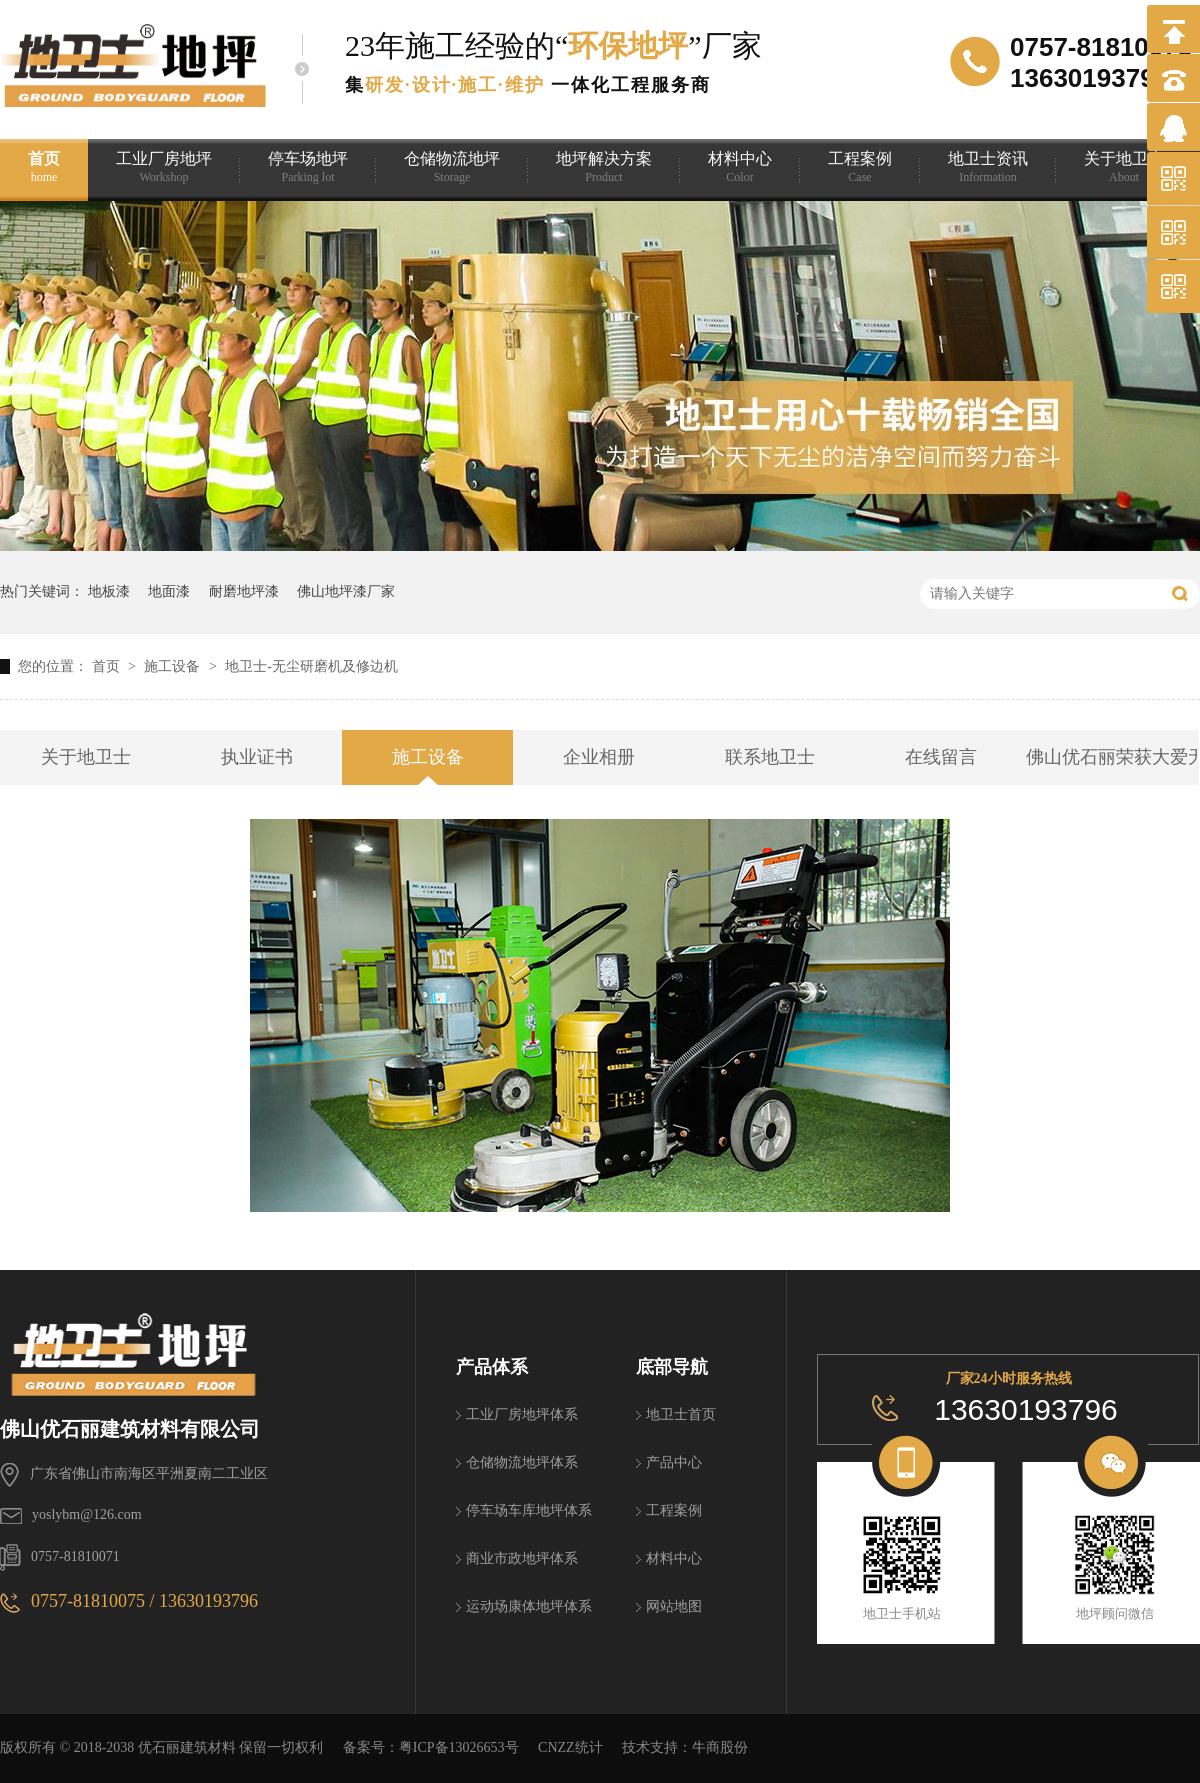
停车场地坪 (308, 167)
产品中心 (674, 1462)
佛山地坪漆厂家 (346, 591)
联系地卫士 (770, 757)
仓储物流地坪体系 (522, 1462)
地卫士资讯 (988, 167)
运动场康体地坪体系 (529, 1606)
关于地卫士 (1124, 167)
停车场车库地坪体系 (529, 1510)
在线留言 (941, 757)
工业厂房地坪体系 (522, 1414)
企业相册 (599, 757)
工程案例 (860, 167)
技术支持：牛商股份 (685, 1747)
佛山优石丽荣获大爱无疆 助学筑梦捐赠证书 (1111, 757)
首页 (44, 167)
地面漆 (169, 591)
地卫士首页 (681, 1414)
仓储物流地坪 (452, 167)
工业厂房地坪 (164, 167)
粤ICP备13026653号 (459, 1747)
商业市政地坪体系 (522, 1558)
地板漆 (109, 591)
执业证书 (257, 757)
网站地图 (674, 1606)
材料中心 (740, 167)
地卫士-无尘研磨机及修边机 (311, 666)
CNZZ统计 (570, 1747)
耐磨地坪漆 (244, 591)
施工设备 (174, 666)
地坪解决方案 (604, 167)
